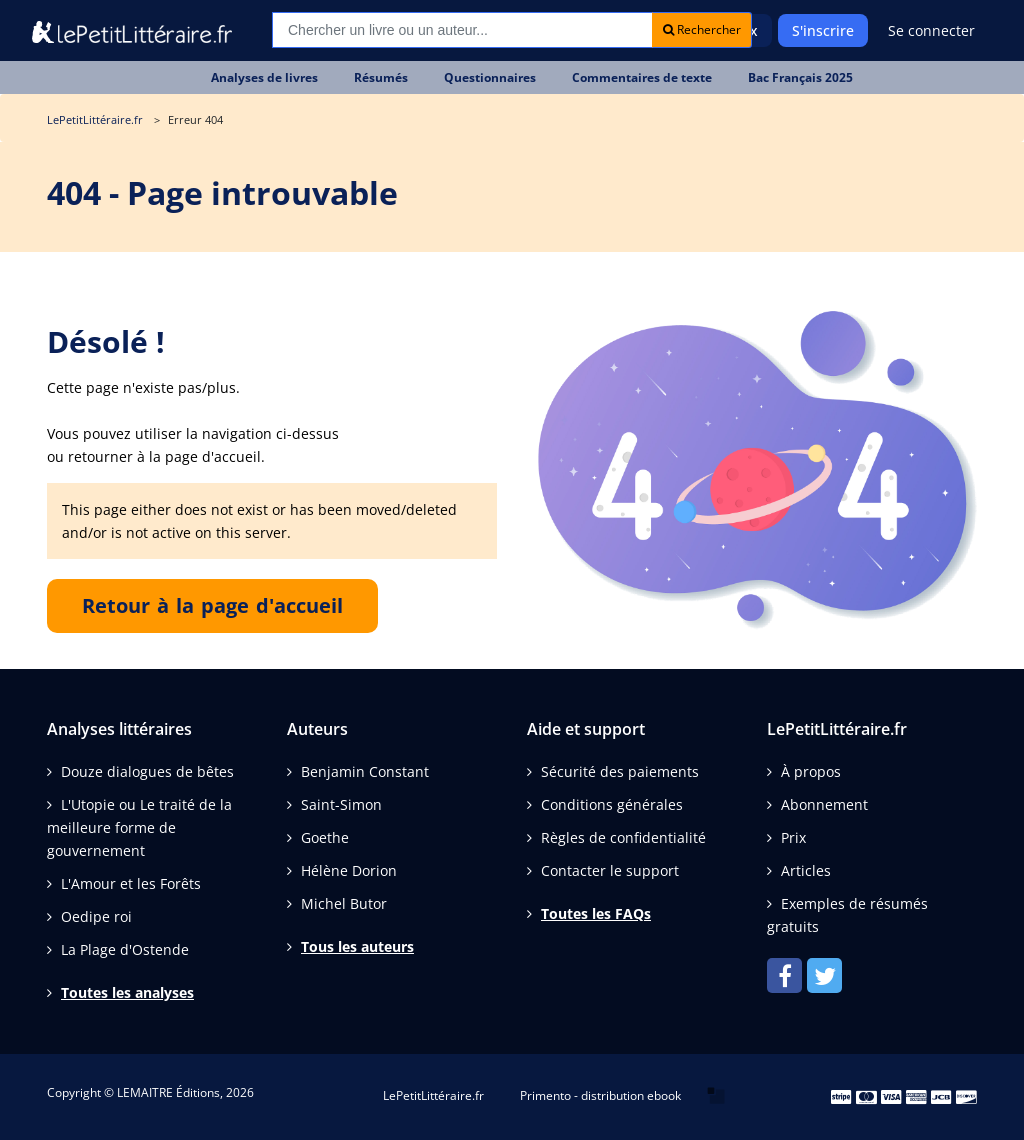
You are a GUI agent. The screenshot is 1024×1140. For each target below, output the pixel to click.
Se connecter (931, 30)
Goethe (325, 837)
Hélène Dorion (349, 870)
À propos (811, 771)
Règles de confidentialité (623, 837)
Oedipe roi (96, 916)
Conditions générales (612, 804)
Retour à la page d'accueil (212, 605)
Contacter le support (610, 870)
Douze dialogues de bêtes (147, 771)
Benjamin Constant (365, 771)
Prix (793, 837)
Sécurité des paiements (620, 771)
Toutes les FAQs (596, 913)
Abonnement (824, 804)
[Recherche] (462, 30)
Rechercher (702, 29)
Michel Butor (344, 903)
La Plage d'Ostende (125, 949)
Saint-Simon (341, 804)
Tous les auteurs (357, 946)
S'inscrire (823, 30)
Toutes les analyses (127, 992)
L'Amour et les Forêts (131, 883)
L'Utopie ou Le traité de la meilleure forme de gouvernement (139, 827)
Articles (806, 870)
